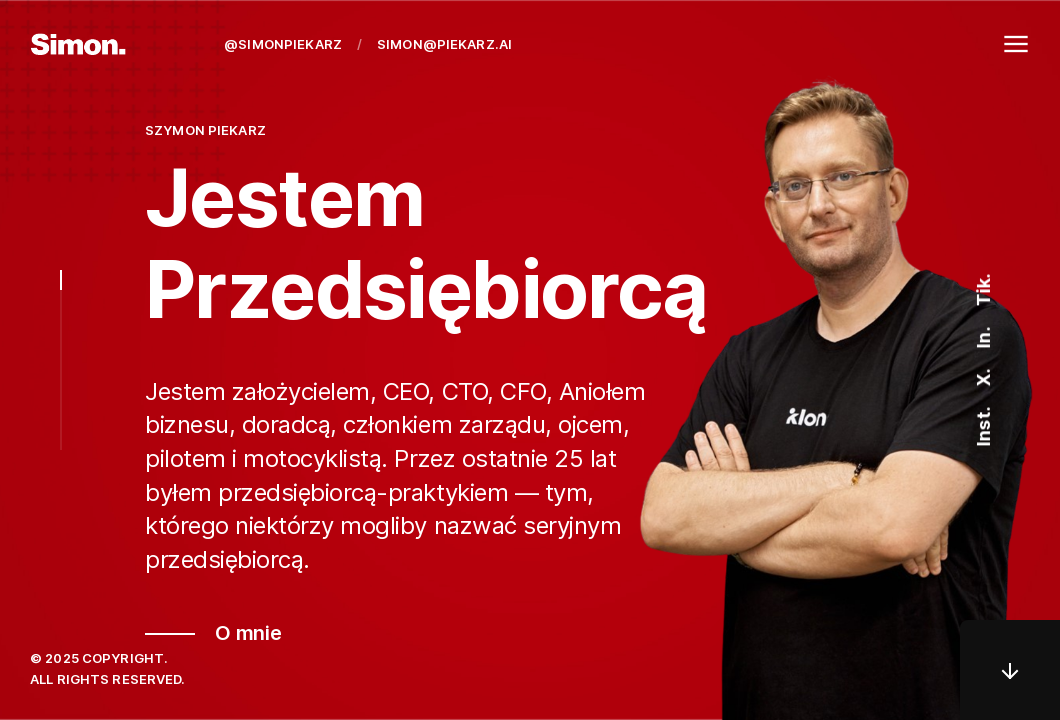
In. (983, 338)
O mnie (248, 633)
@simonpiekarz (283, 44)
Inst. (983, 427)
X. (983, 378)
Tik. (983, 290)
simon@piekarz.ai (444, 44)
